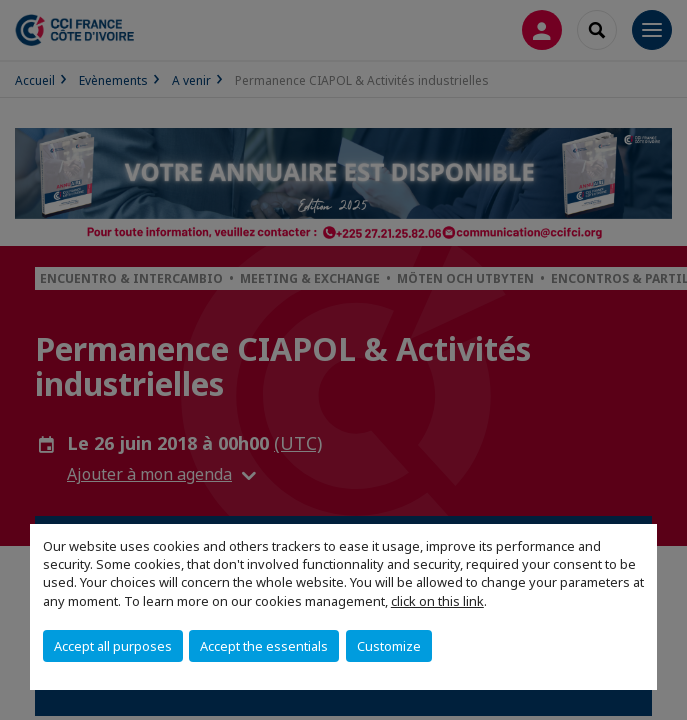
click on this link (437, 601)
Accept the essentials (264, 646)
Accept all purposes (113, 646)
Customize (389, 646)
